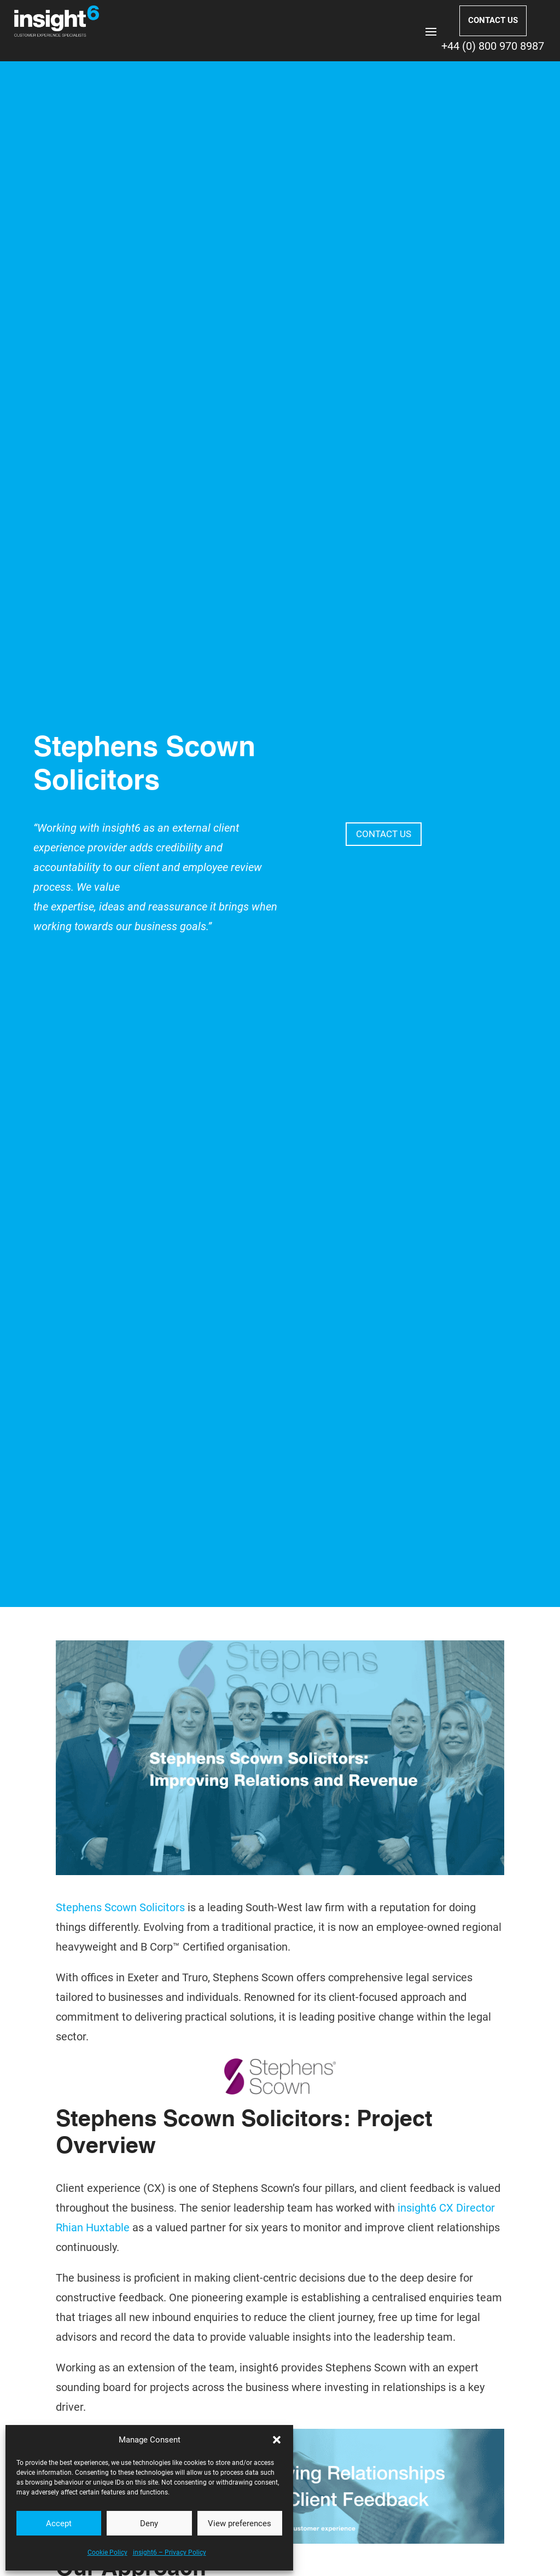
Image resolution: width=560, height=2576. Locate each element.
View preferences (239, 2523)
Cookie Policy (107, 2552)
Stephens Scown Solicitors (120, 1907)
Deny (149, 2523)
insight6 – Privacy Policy (169, 2552)
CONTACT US (493, 20)
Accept (59, 2523)
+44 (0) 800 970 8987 (492, 46)
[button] (276, 2439)
